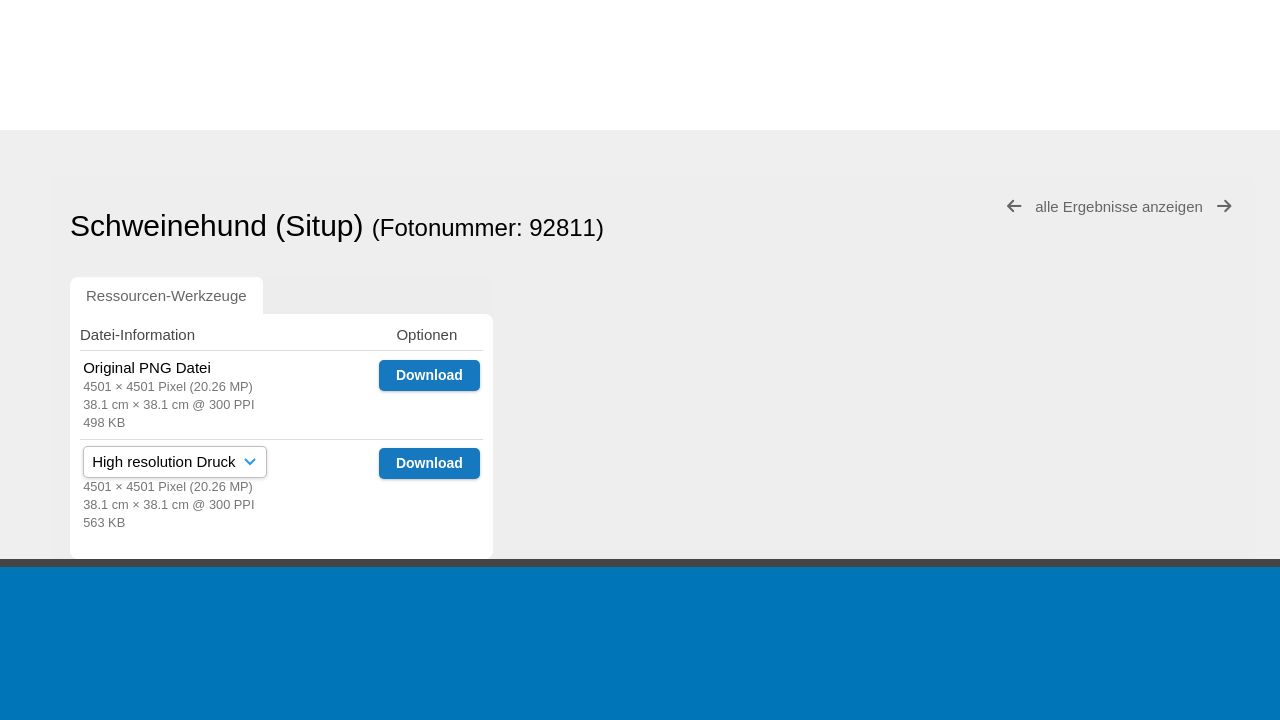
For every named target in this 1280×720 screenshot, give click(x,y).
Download (429, 375)
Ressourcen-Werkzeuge (166, 295)
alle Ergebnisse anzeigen (1121, 206)
